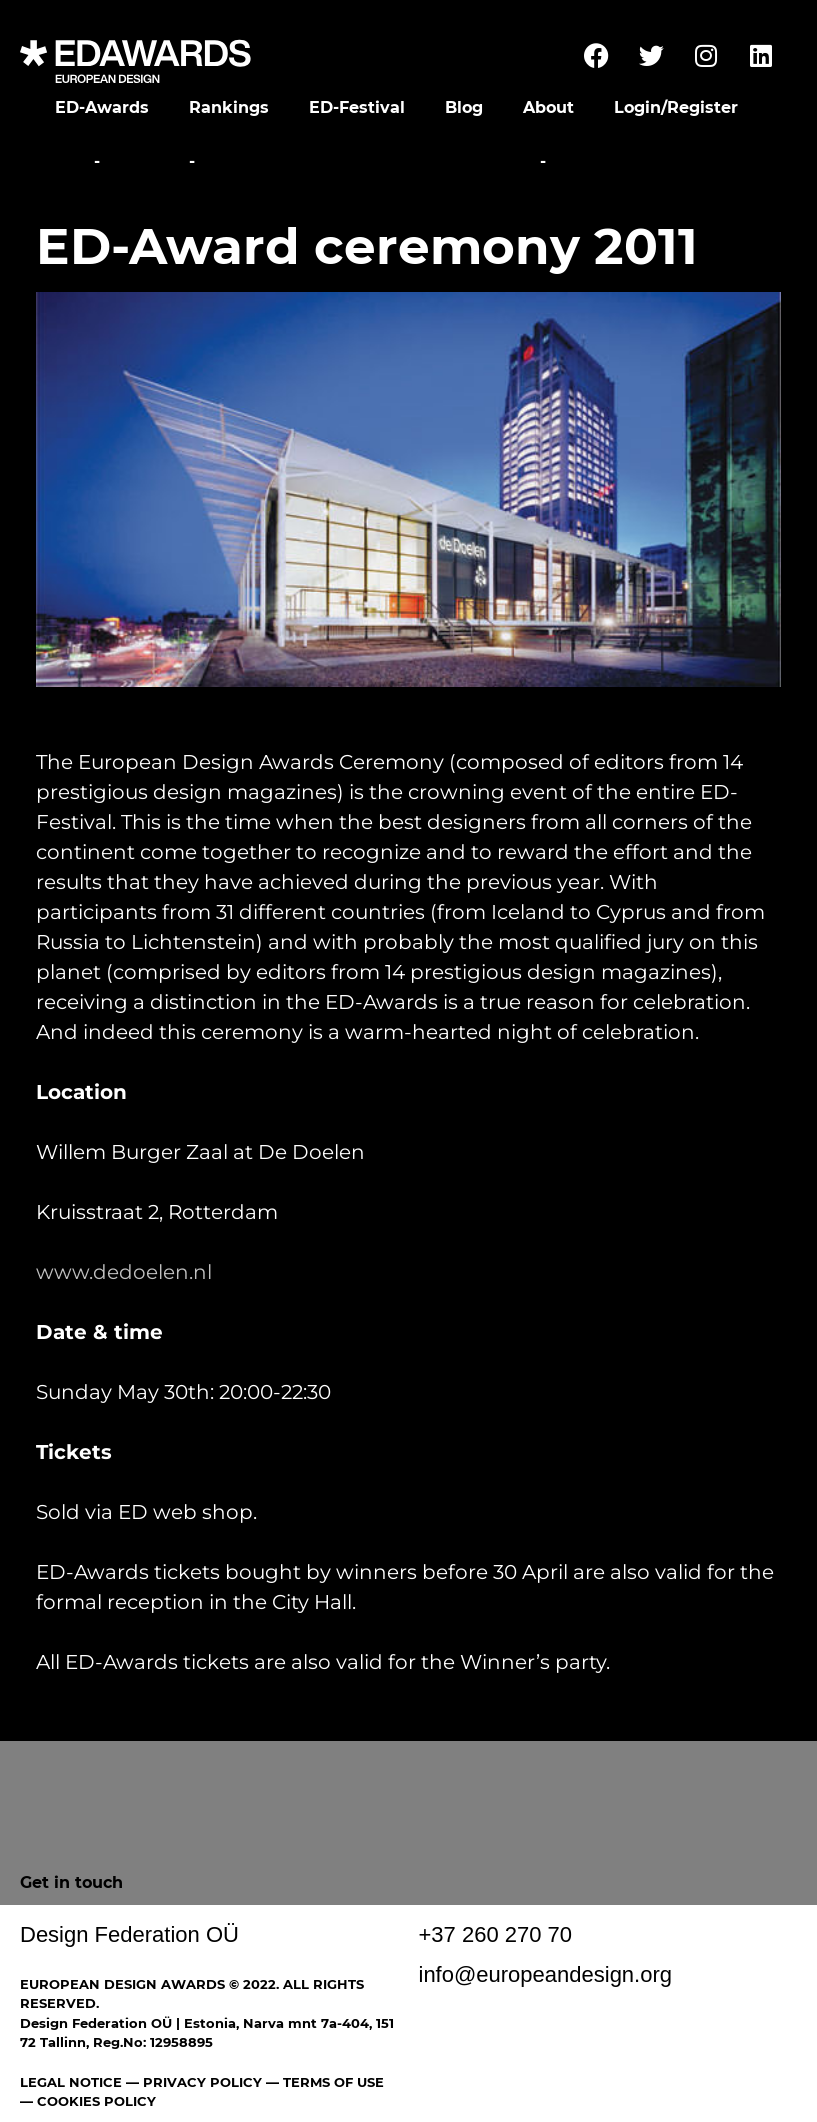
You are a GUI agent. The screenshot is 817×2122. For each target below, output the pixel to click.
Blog (464, 107)
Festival (144, 161)
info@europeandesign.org (546, 1974)
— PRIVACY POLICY (192, 2082)
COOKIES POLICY (96, 2101)
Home (62, 161)
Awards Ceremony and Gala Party (367, 161)
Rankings (229, 107)
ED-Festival (357, 107)
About (548, 107)
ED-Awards (102, 107)
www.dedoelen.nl (124, 1272)
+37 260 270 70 (496, 1934)
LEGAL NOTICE (71, 2082)
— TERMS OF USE (325, 2082)
